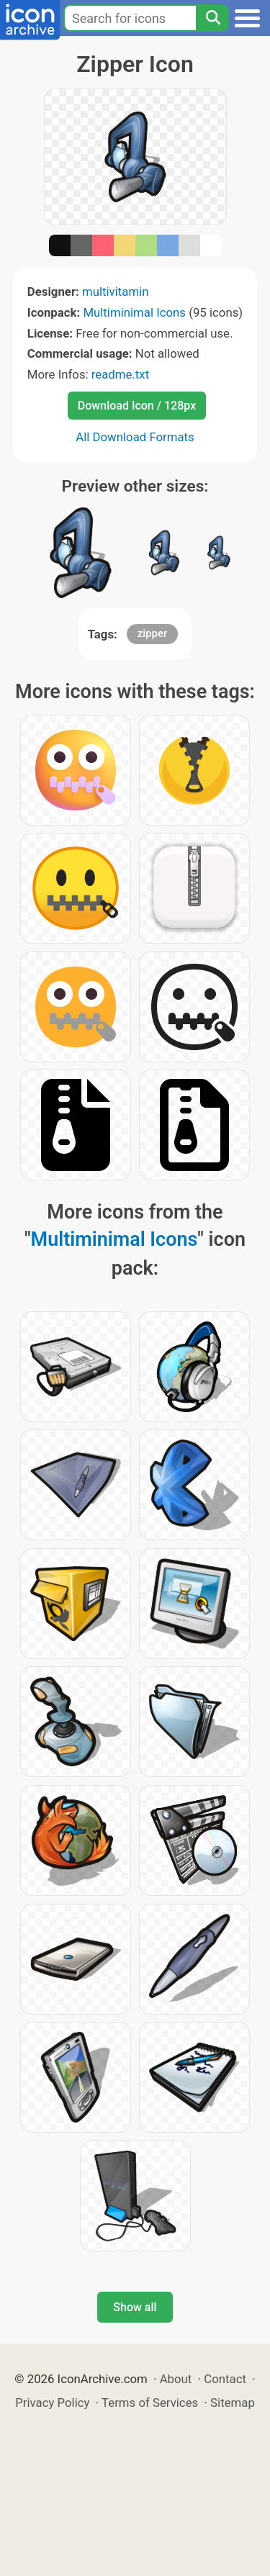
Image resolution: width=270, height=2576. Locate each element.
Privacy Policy (52, 2402)
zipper (153, 633)
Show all (134, 2307)
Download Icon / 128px (137, 405)
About (176, 2379)
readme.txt (120, 374)
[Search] (212, 18)
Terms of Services (150, 2402)
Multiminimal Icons (134, 312)
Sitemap (232, 2402)
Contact (225, 2379)
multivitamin (115, 291)
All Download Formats (135, 437)
